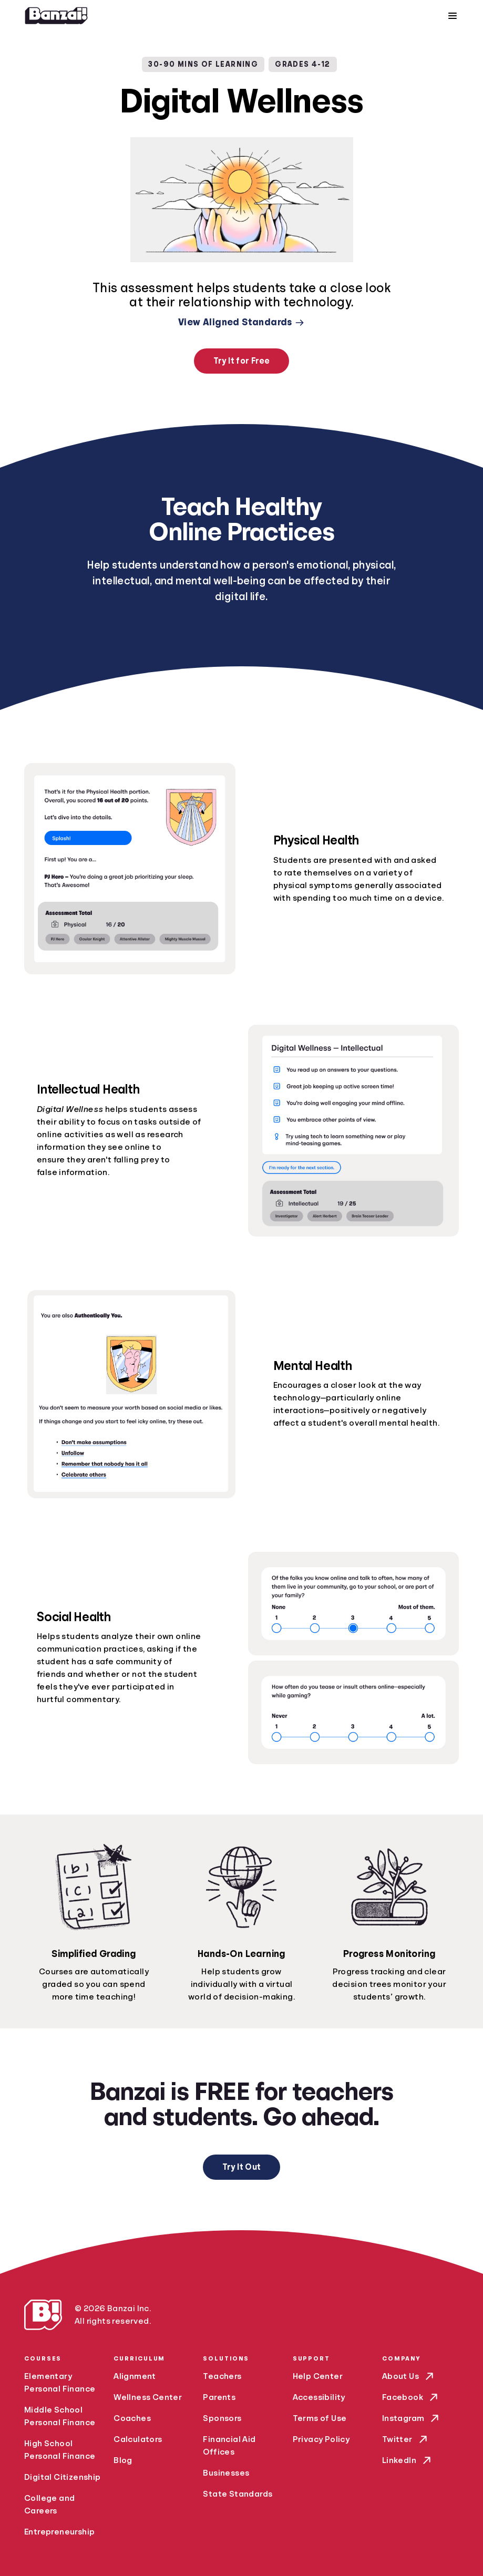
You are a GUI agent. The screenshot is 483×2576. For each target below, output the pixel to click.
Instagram (411, 2418)
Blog (123, 2460)
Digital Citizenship (62, 2477)
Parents (219, 2397)
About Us (409, 2376)
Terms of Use (320, 2418)
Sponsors (222, 2418)
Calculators (138, 2439)
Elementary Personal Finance (59, 2382)
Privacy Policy (321, 2439)
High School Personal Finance (59, 2449)
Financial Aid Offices (229, 2445)
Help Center (318, 2376)
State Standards (237, 2494)
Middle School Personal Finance (59, 2416)
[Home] (56, 15)
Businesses (226, 2473)
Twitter (405, 2439)
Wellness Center (148, 2397)
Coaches (132, 2418)
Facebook (411, 2397)
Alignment (135, 2376)
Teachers (222, 2376)
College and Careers (49, 2504)
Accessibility (319, 2397)
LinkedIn (407, 2460)
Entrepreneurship (59, 2532)
